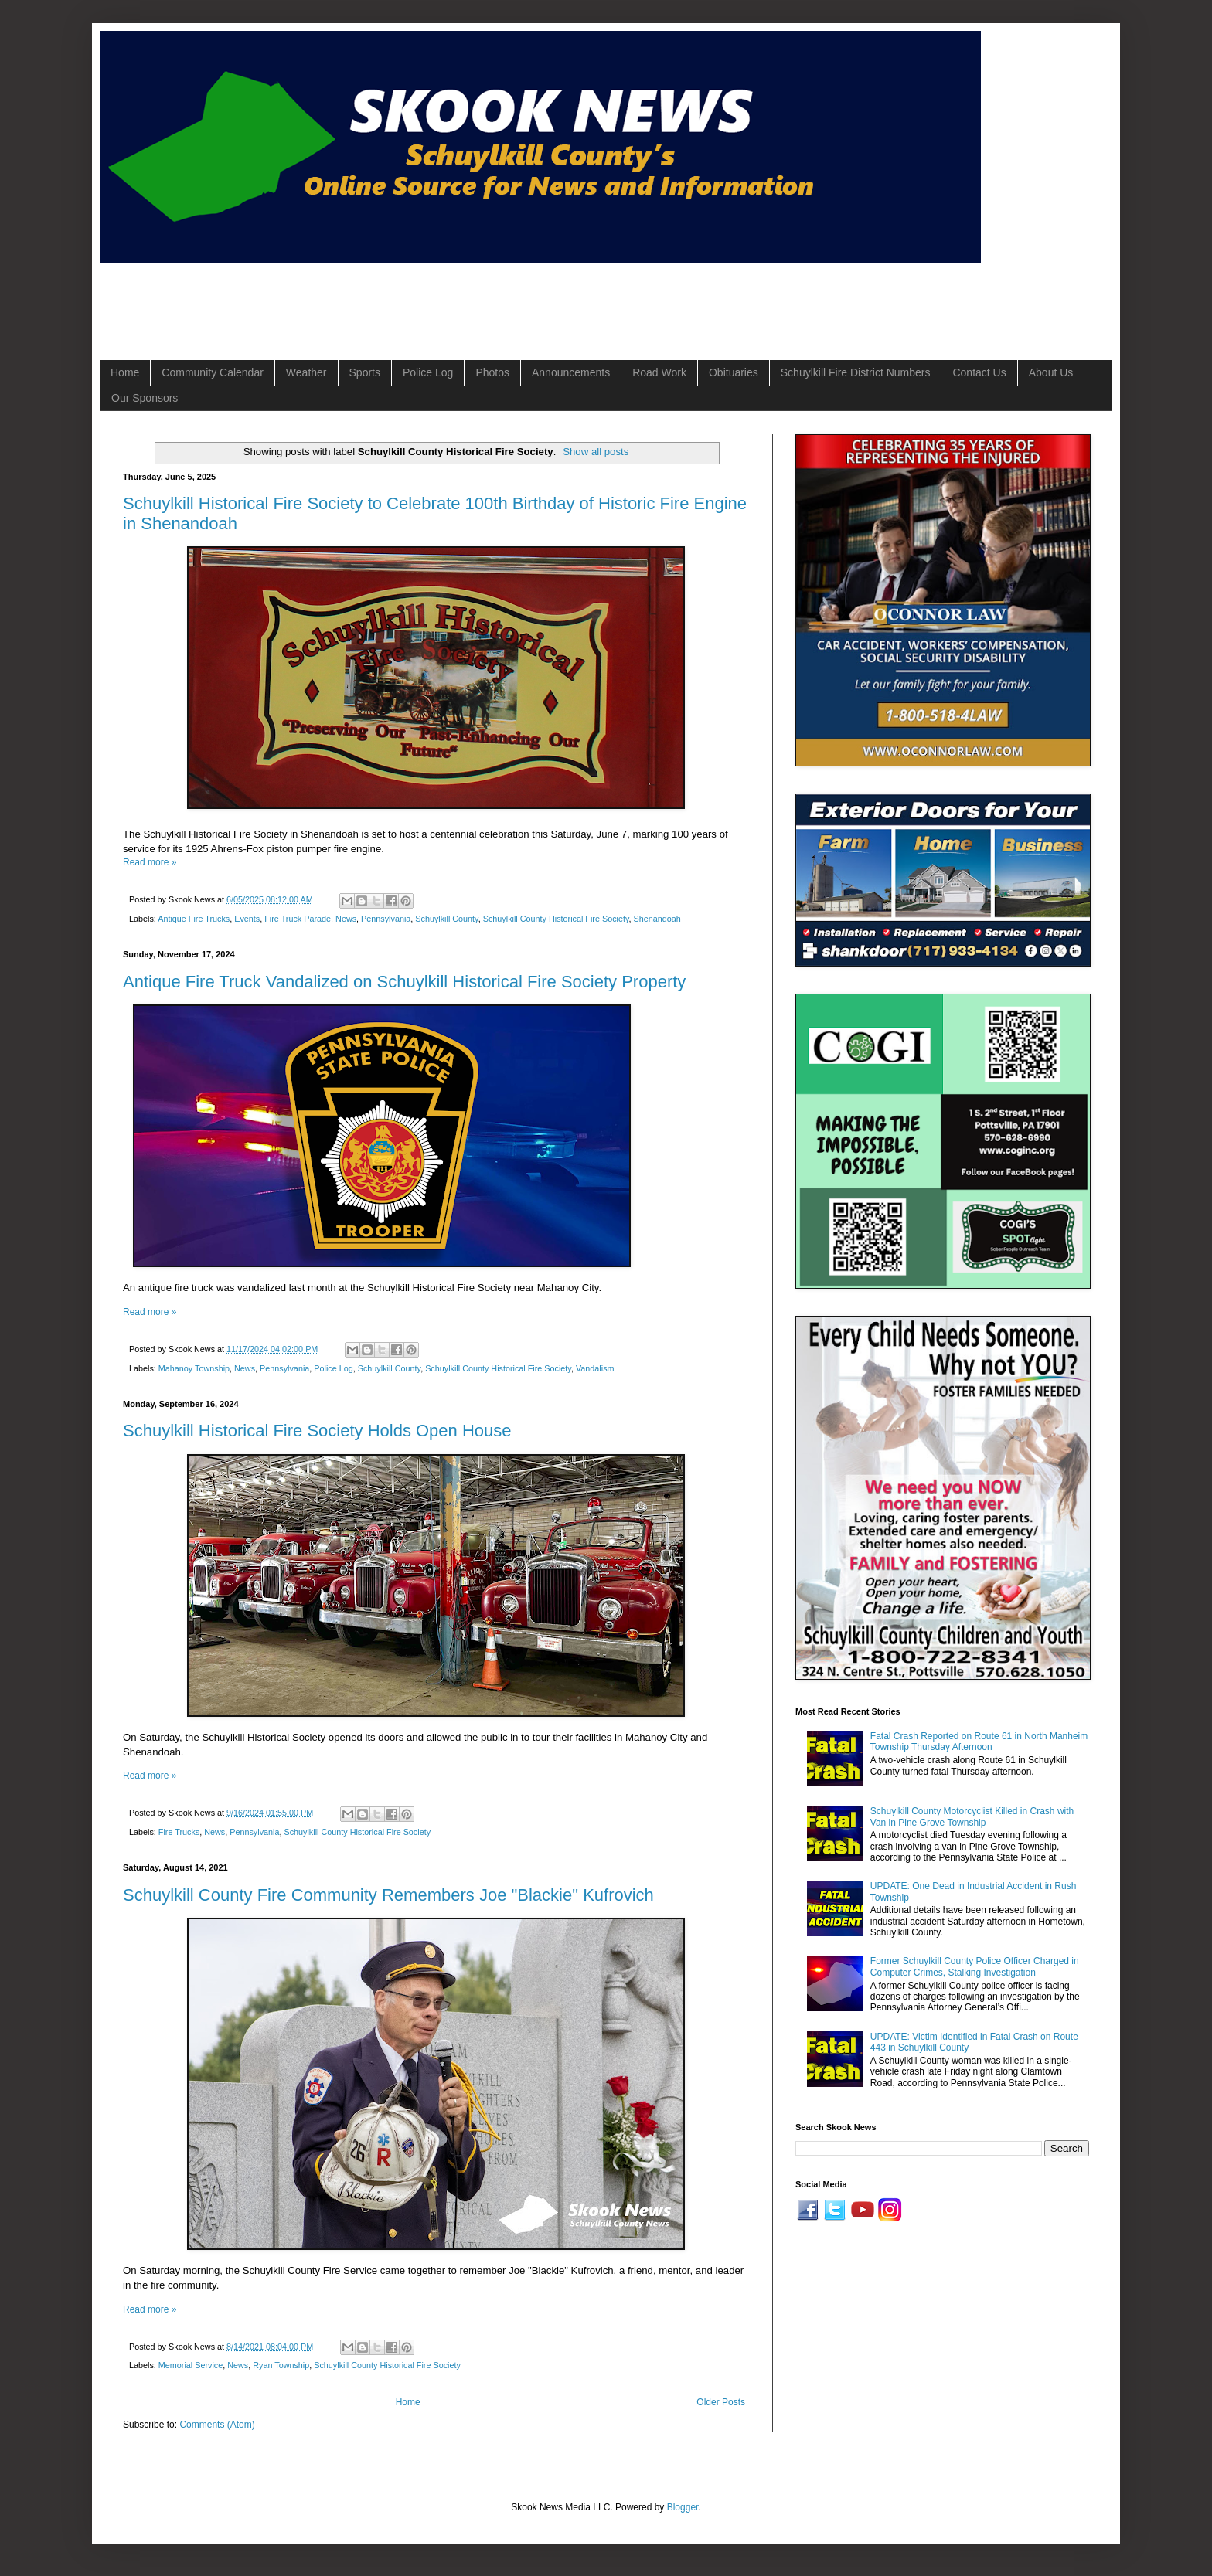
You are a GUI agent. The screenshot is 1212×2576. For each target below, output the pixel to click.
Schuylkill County (446, 918)
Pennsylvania (385, 918)
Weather (306, 372)
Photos (492, 372)
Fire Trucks (178, 1832)
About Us (1051, 372)
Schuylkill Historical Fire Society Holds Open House (317, 1430)
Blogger (683, 2507)
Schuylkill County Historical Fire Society (556, 918)
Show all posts (595, 451)
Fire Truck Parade (297, 918)
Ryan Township (281, 2365)
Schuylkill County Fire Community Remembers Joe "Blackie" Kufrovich (388, 1895)
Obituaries (733, 372)
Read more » (149, 862)
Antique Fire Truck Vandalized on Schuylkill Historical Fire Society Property (404, 981)
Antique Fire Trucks (194, 918)
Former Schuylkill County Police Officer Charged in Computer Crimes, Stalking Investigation (974, 1966)
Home (125, 372)
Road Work (659, 372)
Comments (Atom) (216, 2424)
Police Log (428, 372)
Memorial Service (190, 2365)
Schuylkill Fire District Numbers (856, 372)
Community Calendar (213, 372)
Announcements (571, 372)
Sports (364, 372)
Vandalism (595, 1368)
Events (247, 918)
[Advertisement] (404, 298)
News (345, 918)
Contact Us (979, 372)
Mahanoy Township (194, 1368)
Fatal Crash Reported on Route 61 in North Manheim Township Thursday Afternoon (979, 1741)
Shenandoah (657, 918)
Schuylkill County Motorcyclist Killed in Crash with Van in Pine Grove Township (972, 1816)
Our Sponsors (144, 398)
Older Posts (720, 2402)
